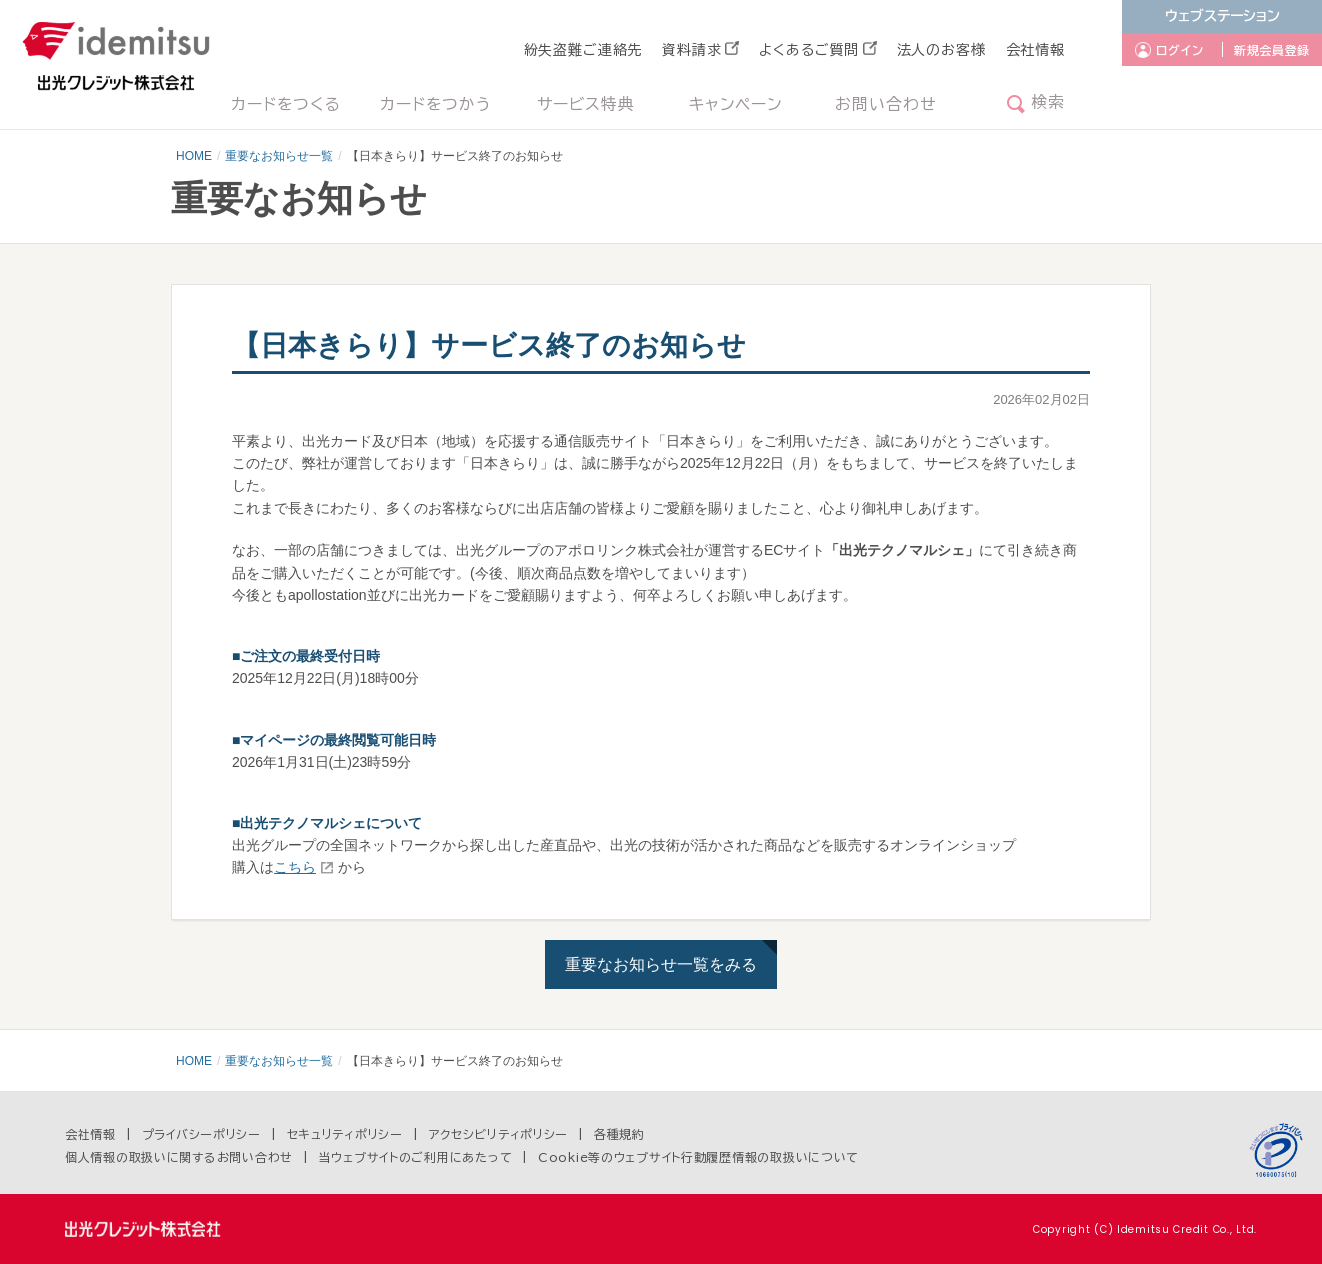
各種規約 (619, 1134)
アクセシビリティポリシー (499, 1134)
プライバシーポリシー (201, 1134)
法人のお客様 (941, 50)
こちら (295, 867)
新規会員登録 (1272, 50)
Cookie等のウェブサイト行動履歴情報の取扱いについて (698, 1157)
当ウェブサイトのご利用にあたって (416, 1157)
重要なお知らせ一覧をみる (661, 964)
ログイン (1180, 50)
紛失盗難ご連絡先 (583, 50)
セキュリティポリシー (345, 1134)
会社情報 (1035, 50)
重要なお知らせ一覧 (279, 156)
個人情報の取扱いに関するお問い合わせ (179, 1157)
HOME (194, 156)
